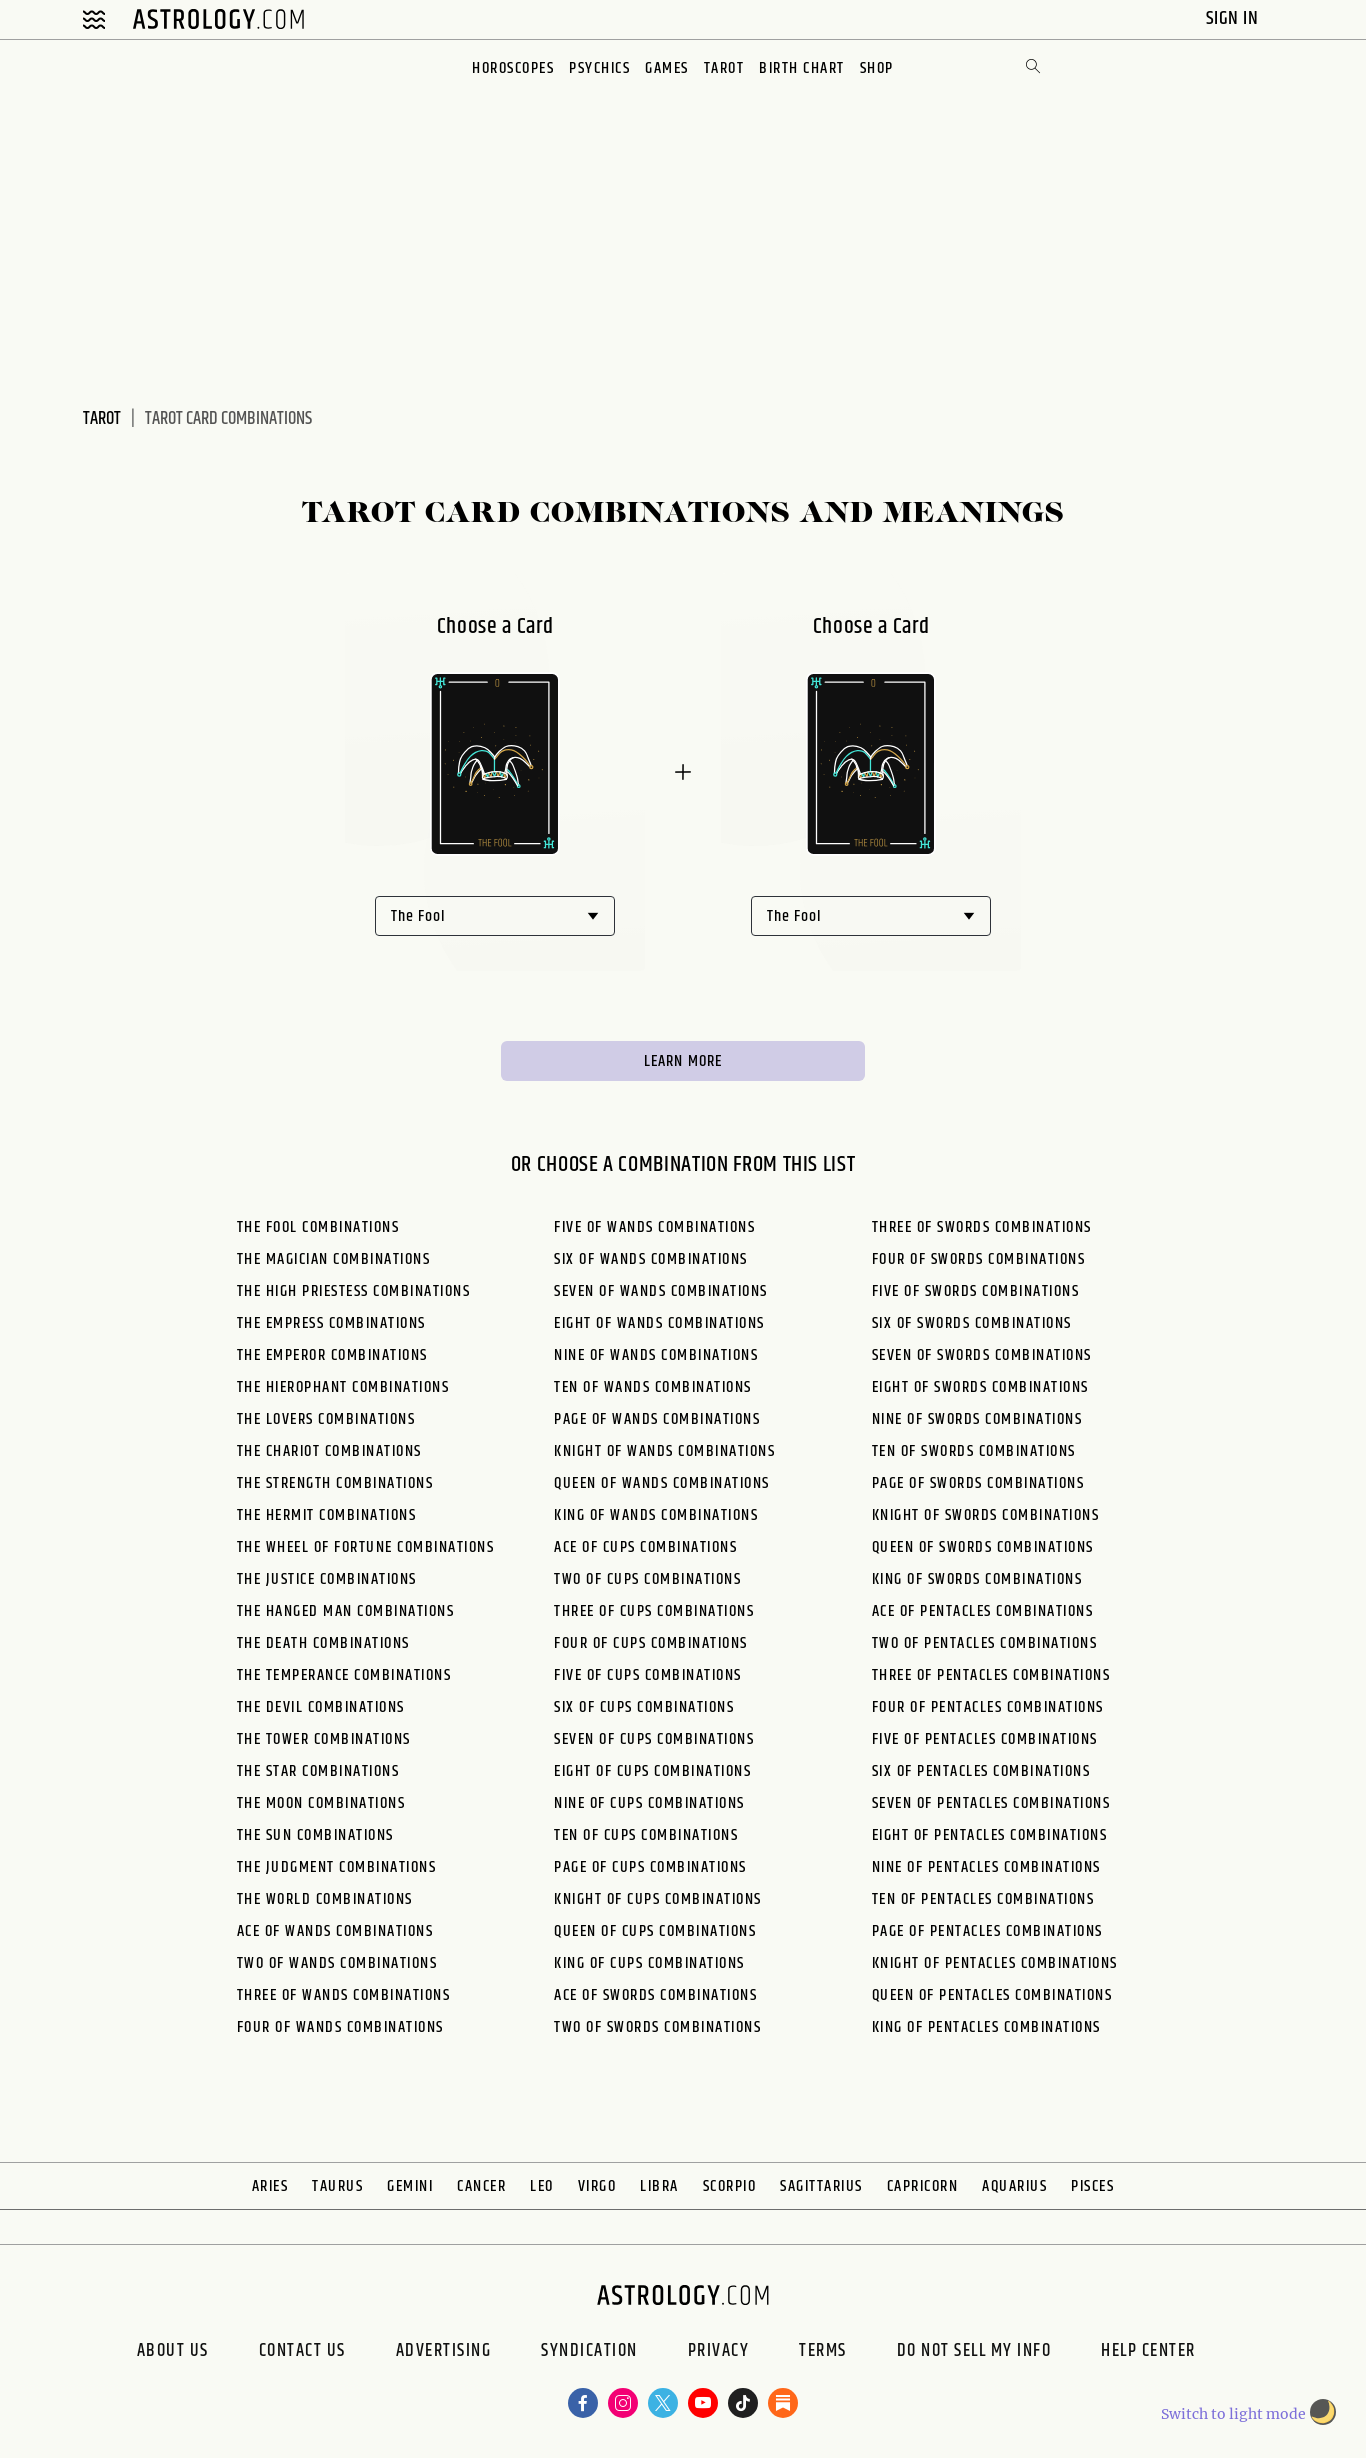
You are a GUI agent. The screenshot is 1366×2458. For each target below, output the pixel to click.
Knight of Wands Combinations (664, 1451)
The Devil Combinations (321, 1707)
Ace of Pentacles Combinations (983, 1611)
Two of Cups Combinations (647, 1579)
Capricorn (923, 2186)
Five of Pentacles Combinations (985, 1739)
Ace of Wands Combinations (335, 1931)
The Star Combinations (318, 1771)
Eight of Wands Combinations (659, 1323)
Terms (823, 2353)
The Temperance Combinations (344, 1675)
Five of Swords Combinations (976, 1291)
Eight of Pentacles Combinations (990, 1835)
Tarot (724, 68)
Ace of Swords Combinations (655, 1995)
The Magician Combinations (334, 1259)
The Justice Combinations (327, 1579)
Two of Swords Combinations (657, 2027)
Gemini (410, 2186)
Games (667, 68)
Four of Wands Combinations (340, 2027)
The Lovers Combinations (326, 1419)
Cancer (481, 2186)
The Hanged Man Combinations (346, 1611)
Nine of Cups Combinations (649, 1803)
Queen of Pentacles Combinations (992, 1995)
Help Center (1148, 2353)
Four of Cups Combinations (651, 1643)
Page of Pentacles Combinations (987, 1931)
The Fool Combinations (318, 1227)
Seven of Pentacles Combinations (991, 1803)
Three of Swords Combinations (982, 1227)
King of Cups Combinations (649, 1963)
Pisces (1092, 2186)
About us (173, 2353)
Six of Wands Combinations (651, 1259)
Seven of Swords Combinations (982, 1355)
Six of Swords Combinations (972, 1323)
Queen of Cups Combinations (655, 1931)
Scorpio (730, 2186)
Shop (877, 68)
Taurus (337, 2186)
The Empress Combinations (331, 1323)
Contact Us (302, 2353)
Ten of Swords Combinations (974, 1451)
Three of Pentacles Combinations (991, 1675)
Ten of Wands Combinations (653, 1387)
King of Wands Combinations (656, 1515)
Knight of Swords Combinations (986, 1515)
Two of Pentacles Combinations (985, 1643)
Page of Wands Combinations (657, 1419)
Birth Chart (802, 68)
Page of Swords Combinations (978, 1483)
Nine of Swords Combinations (977, 1419)
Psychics (599, 68)
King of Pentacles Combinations (986, 2027)
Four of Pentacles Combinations (988, 1707)
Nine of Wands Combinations (656, 1355)
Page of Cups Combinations (650, 1867)
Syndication (589, 2353)
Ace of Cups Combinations (645, 1547)
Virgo (597, 2186)
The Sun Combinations (315, 1835)
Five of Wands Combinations (654, 1227)
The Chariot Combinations (329, 1451)
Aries (270, 2186)
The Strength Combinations (335, 1483)
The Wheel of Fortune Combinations (366, 1547)
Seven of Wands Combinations (661, 1291)
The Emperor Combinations (332, 1355)
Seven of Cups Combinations (654, 1739)
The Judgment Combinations (337, 1867)
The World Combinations (325, 1899)
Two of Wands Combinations (337, 1963)
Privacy (719, 2353)
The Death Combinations (323, 1643)
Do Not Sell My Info (974, 2353)
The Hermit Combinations (327, 1515)
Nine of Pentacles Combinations (986, 1867)
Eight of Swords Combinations (980, 1387)
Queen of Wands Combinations (662, 1483)
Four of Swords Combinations (979, 1259)
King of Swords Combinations (977, 1579)
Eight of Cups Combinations (652, 1771)
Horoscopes (513, 68)
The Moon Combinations (321, 1803)
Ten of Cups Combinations (646, 1835)
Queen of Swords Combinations (983, 1547)
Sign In (1234, 18)
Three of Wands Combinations (344, 1995)
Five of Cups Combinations (648, 1675)
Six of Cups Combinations (644, 1707)
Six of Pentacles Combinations (981, 1771)
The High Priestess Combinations (354, 1291)
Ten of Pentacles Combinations (983, 1899)
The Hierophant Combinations (343, 1387)
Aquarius (1014, 2186)
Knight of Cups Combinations (658, 1899)
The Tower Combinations (324, 1739)
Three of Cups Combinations (654, 1611)
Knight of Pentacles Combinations (995, 1963)
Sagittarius (821, 2186)
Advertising (444, 2353)
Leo (542, 2186)
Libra (659, 2186)
